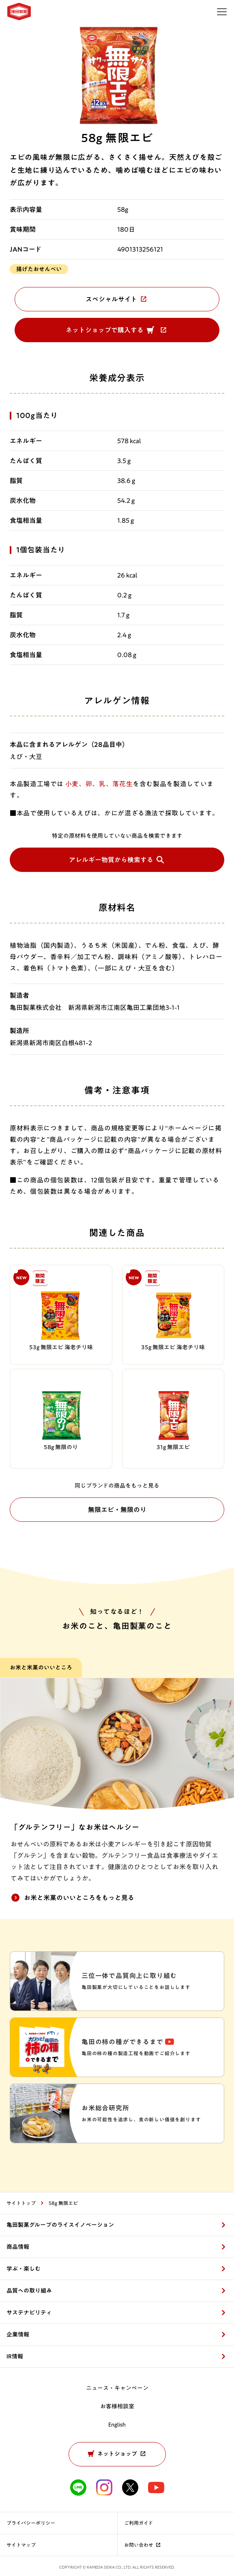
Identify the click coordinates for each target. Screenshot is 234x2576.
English (117, 2424)
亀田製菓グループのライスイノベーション (60, 2225)
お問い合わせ (143, 2544)
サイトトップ (21, 2203)
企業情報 (17, 2334)
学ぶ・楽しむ (23, 2269)
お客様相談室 (117, 2406)
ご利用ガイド (138, 2522)
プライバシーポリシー (30, 2522)
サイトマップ (21, 2544)
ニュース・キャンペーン (117, 2388)
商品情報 (17, 2247)
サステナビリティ (29, 2312)
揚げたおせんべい (39, 269)
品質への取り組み (29, 2290)
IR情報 (14, 2356)
